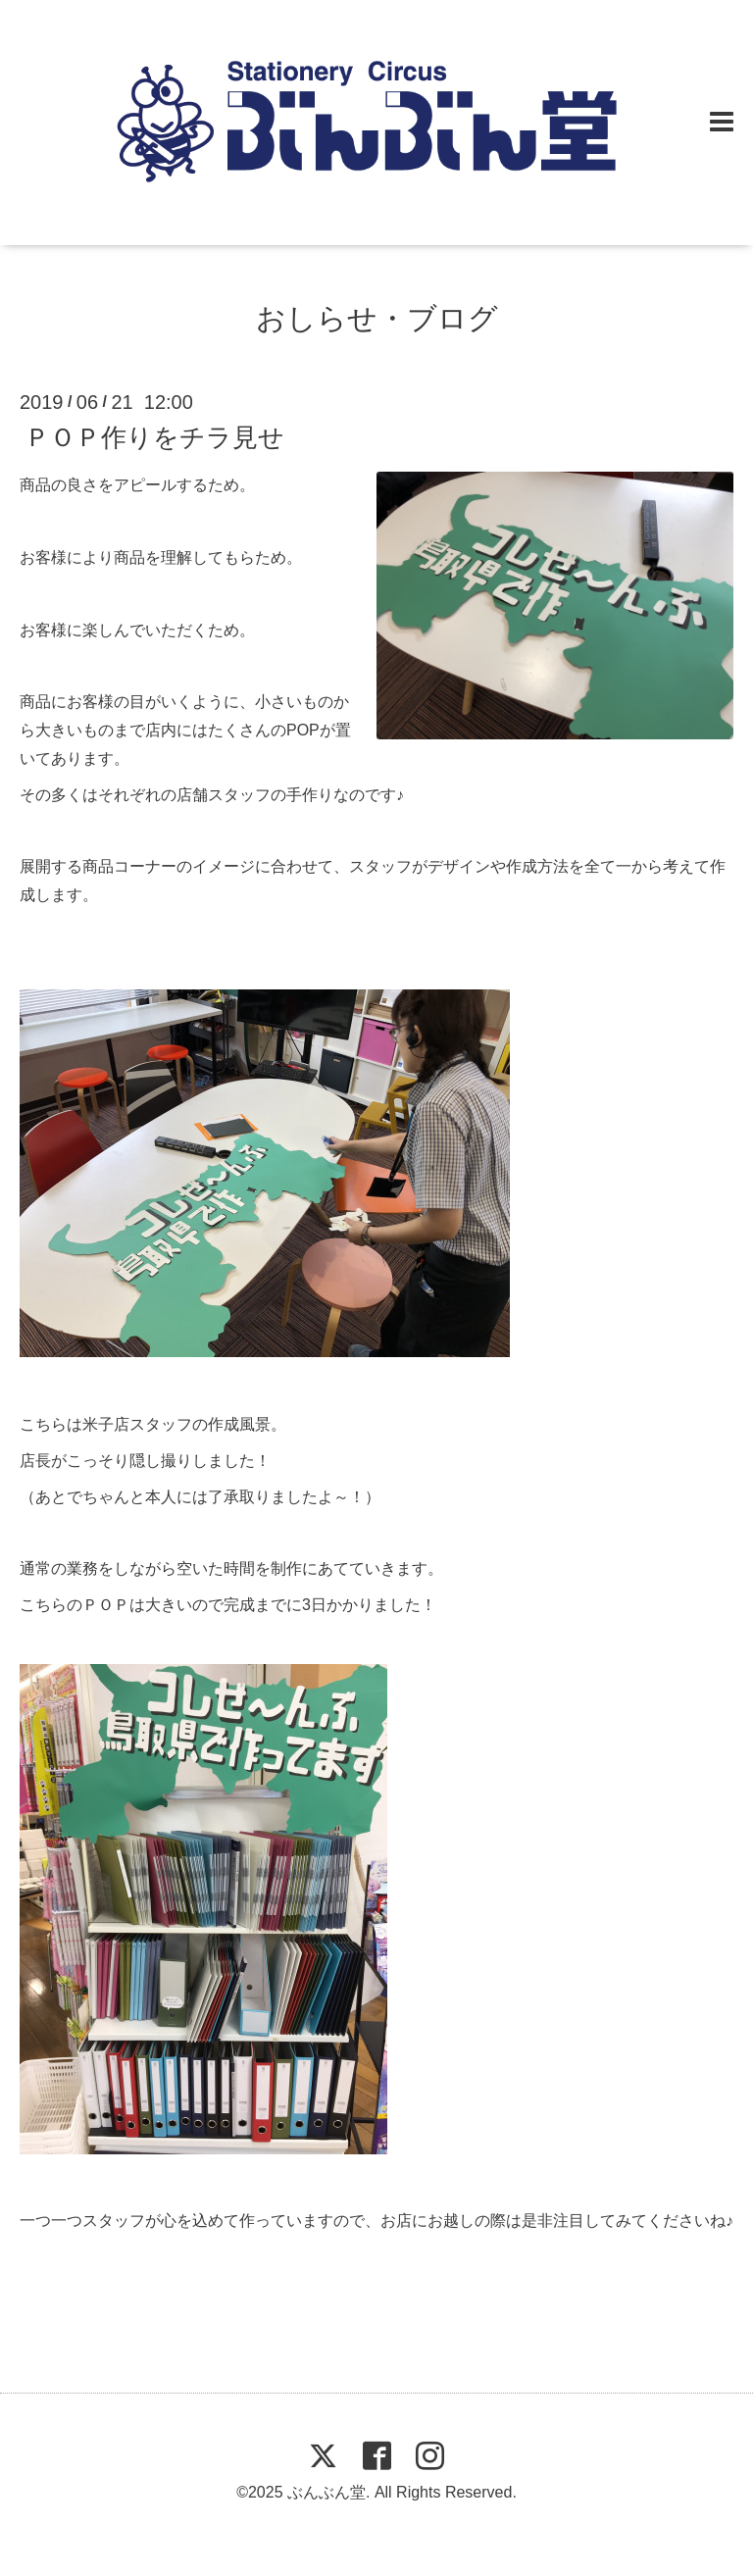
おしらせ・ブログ (377, 318)
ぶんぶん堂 (326, 2492)
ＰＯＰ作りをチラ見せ (154, 436)
